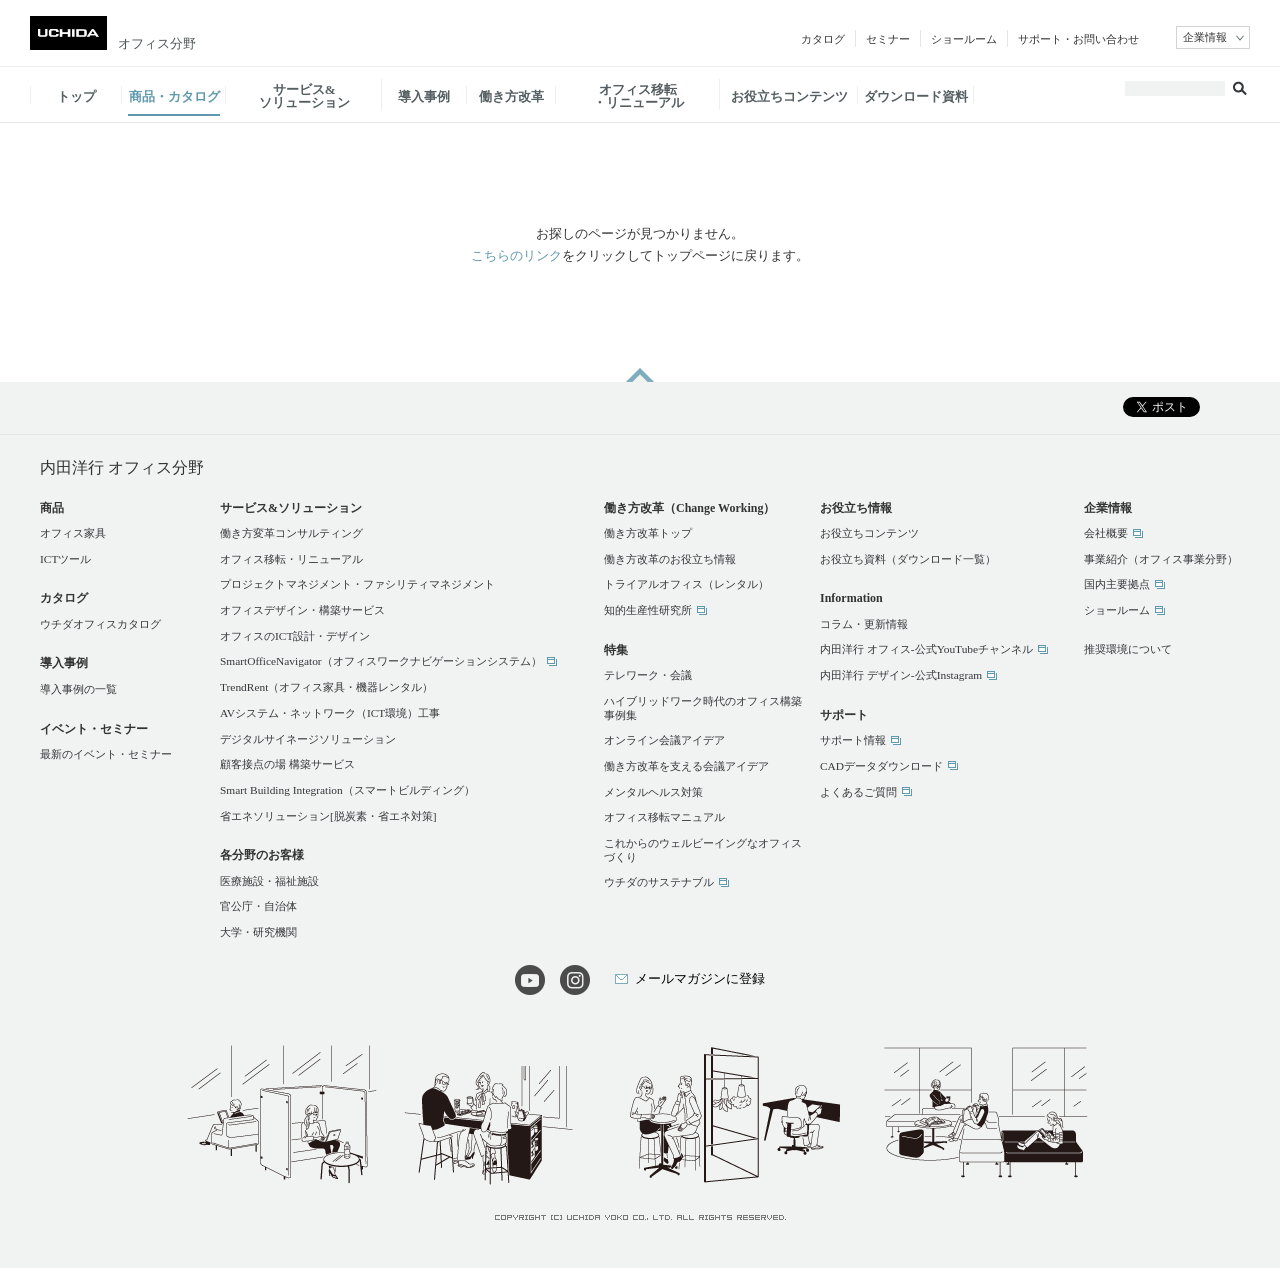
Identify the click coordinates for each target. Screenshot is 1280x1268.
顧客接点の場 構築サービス (287, 764)
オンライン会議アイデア (664, 740)
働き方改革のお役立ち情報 (670, 559)
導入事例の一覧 (78, 689)
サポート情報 (853, 740)
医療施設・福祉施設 (269, 881)
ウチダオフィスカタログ (100, 624)
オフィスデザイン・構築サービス (302, 610)
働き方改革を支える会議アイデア (686, 766)
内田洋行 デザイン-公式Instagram (901, 675)
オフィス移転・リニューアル (291, 559)
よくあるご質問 (858, 792)
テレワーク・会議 (648, 675)
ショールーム (1117, 610)
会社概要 (1106, 533)
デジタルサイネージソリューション (308, 739)
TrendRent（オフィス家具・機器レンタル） (326, 687)
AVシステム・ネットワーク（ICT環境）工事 (330, 713)
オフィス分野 (157, 43)
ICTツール (65, 559)
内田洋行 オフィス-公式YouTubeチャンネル (926, 649)
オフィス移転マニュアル (664, 817)
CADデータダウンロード (881, 766)
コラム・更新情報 (864, 624)
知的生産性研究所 (648, 610)
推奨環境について (1128, 649)
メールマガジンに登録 (700, 978)
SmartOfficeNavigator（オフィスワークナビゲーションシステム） (381, 661)
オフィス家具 (73, 533)
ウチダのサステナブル (659, 882)
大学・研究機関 (258, 932)
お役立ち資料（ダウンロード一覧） (908, 559)
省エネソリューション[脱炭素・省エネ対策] (328, 816)
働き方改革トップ (648, 533)
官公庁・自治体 (258, 906)
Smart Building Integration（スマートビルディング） (347, 790)
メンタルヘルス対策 (653, 792)
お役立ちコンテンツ (869, 533)
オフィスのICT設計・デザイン (295, 636)
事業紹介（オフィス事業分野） (1161, 559)
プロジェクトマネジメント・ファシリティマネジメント (357, 584)
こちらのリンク (516, 255)
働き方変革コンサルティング (291, 533)
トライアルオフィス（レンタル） (686, 584)
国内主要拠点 (1117, 584)
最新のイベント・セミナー (106, 754)
